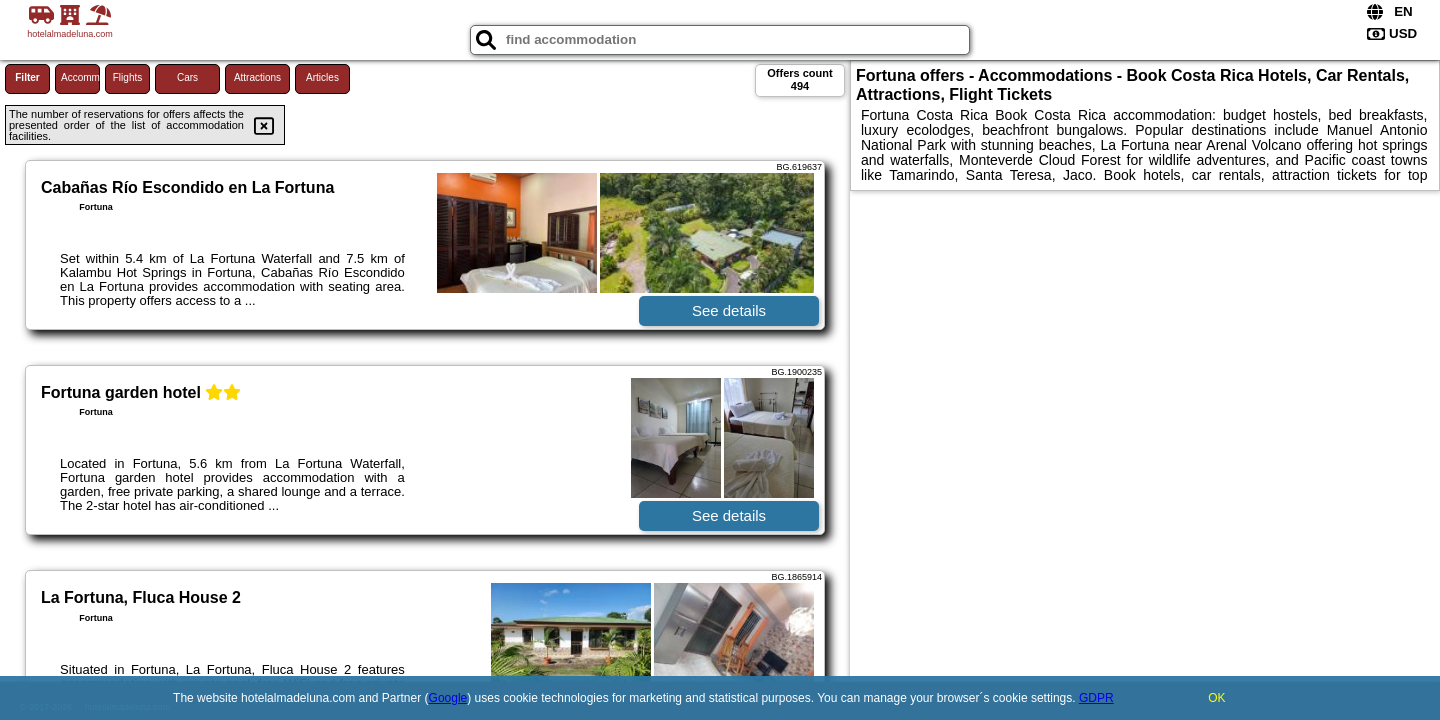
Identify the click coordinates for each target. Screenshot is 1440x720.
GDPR (1096, 698)
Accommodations (80, 77)
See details (729, 310)
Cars (187, 77)
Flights (127, 77)
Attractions (257, 77)
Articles (322, 77)
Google (448, 698)
